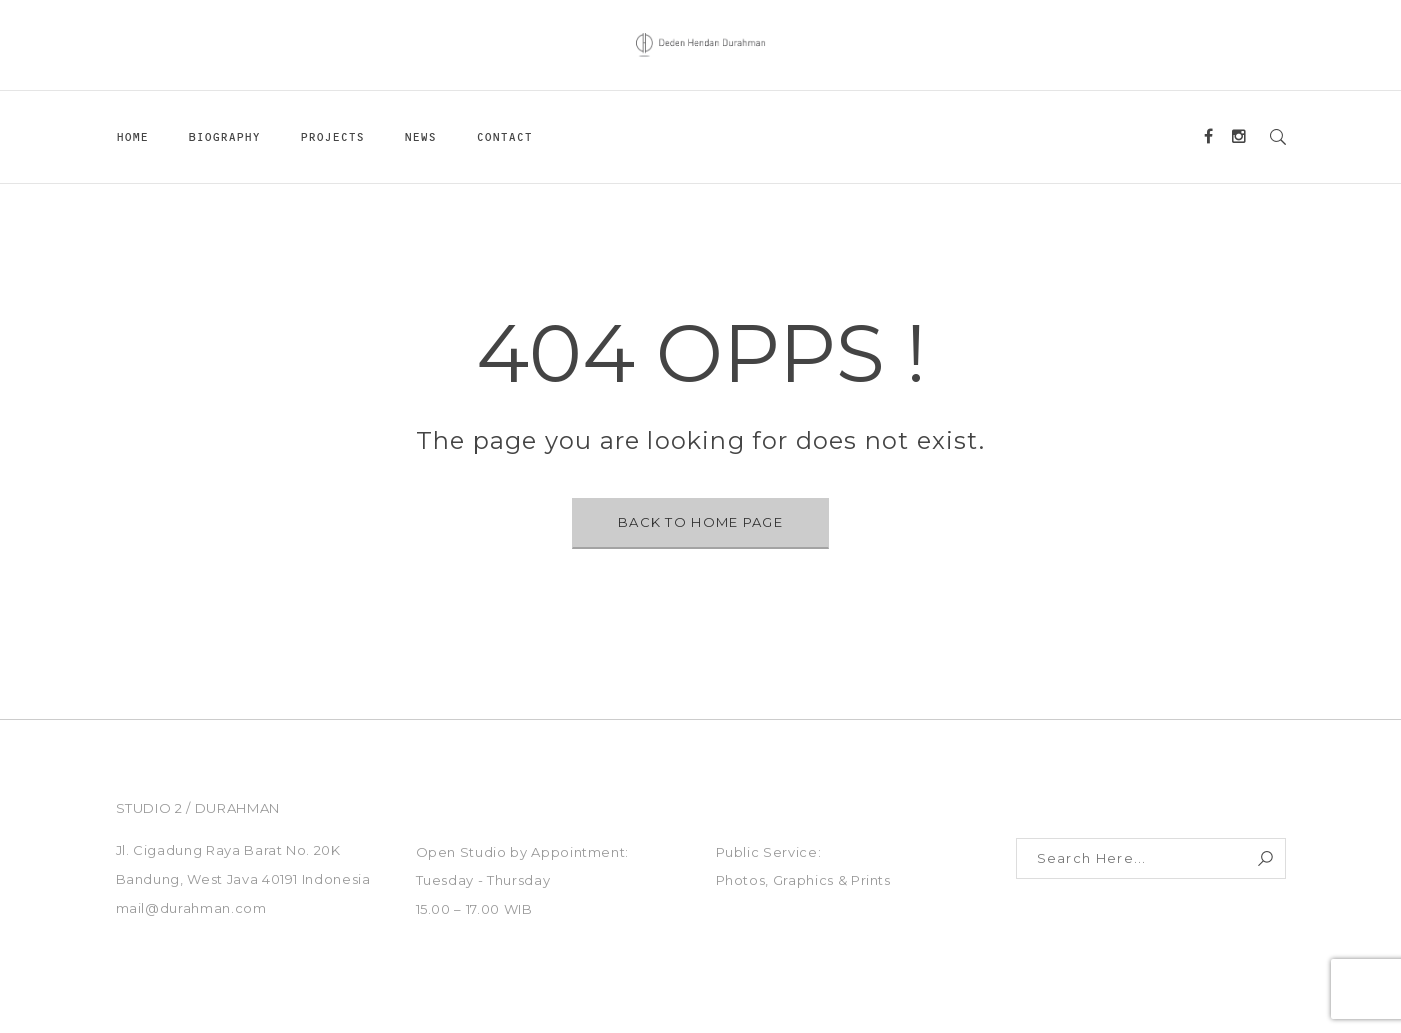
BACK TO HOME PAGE (700, 522)
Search (1265, 858)
